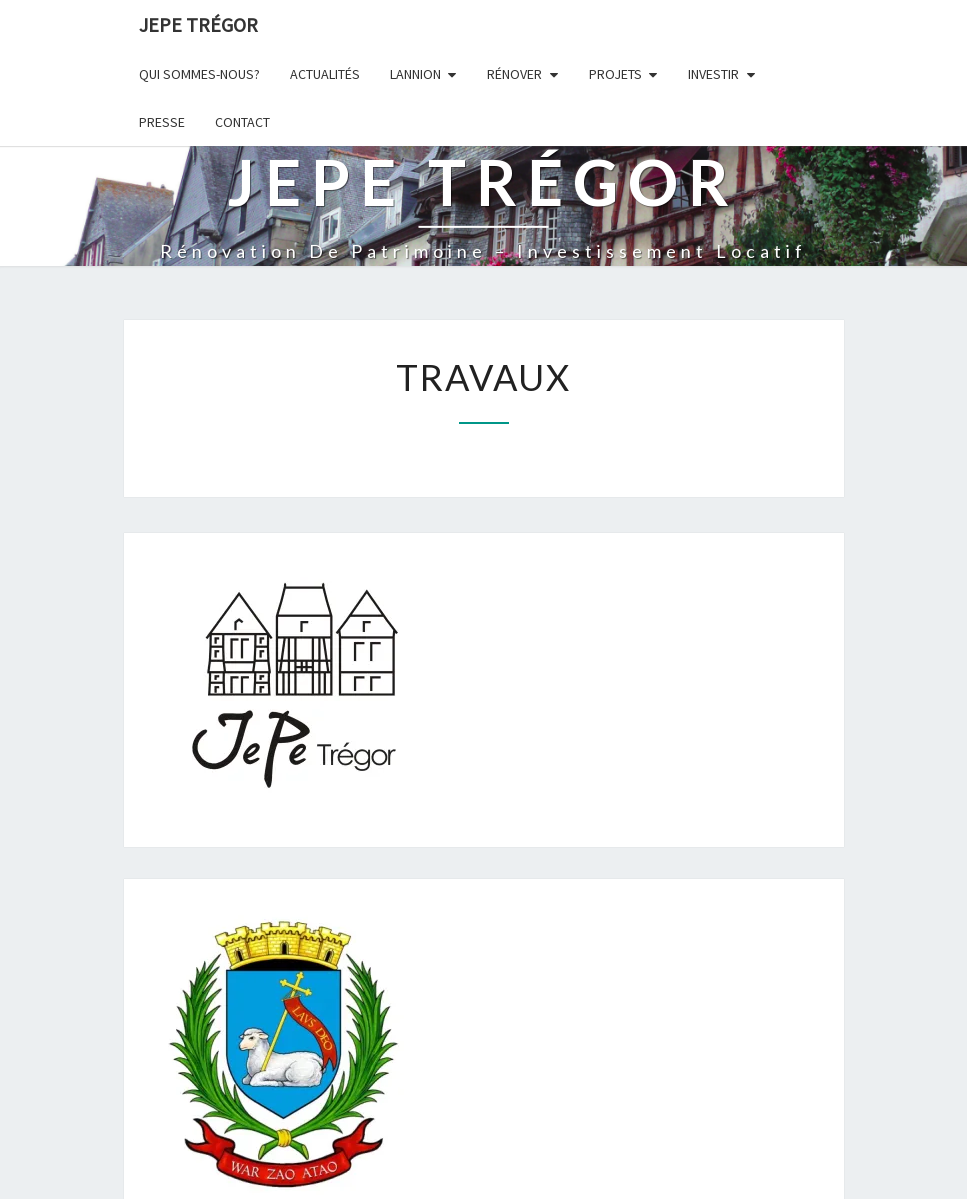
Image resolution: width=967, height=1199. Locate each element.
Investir (713, 74)
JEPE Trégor (198, 24)
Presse (162, 122)
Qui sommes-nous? (199, 74)
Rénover (514, 74)
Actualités (325, 74)
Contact (242, 122)
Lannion (415, 74)
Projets (615, 74)
